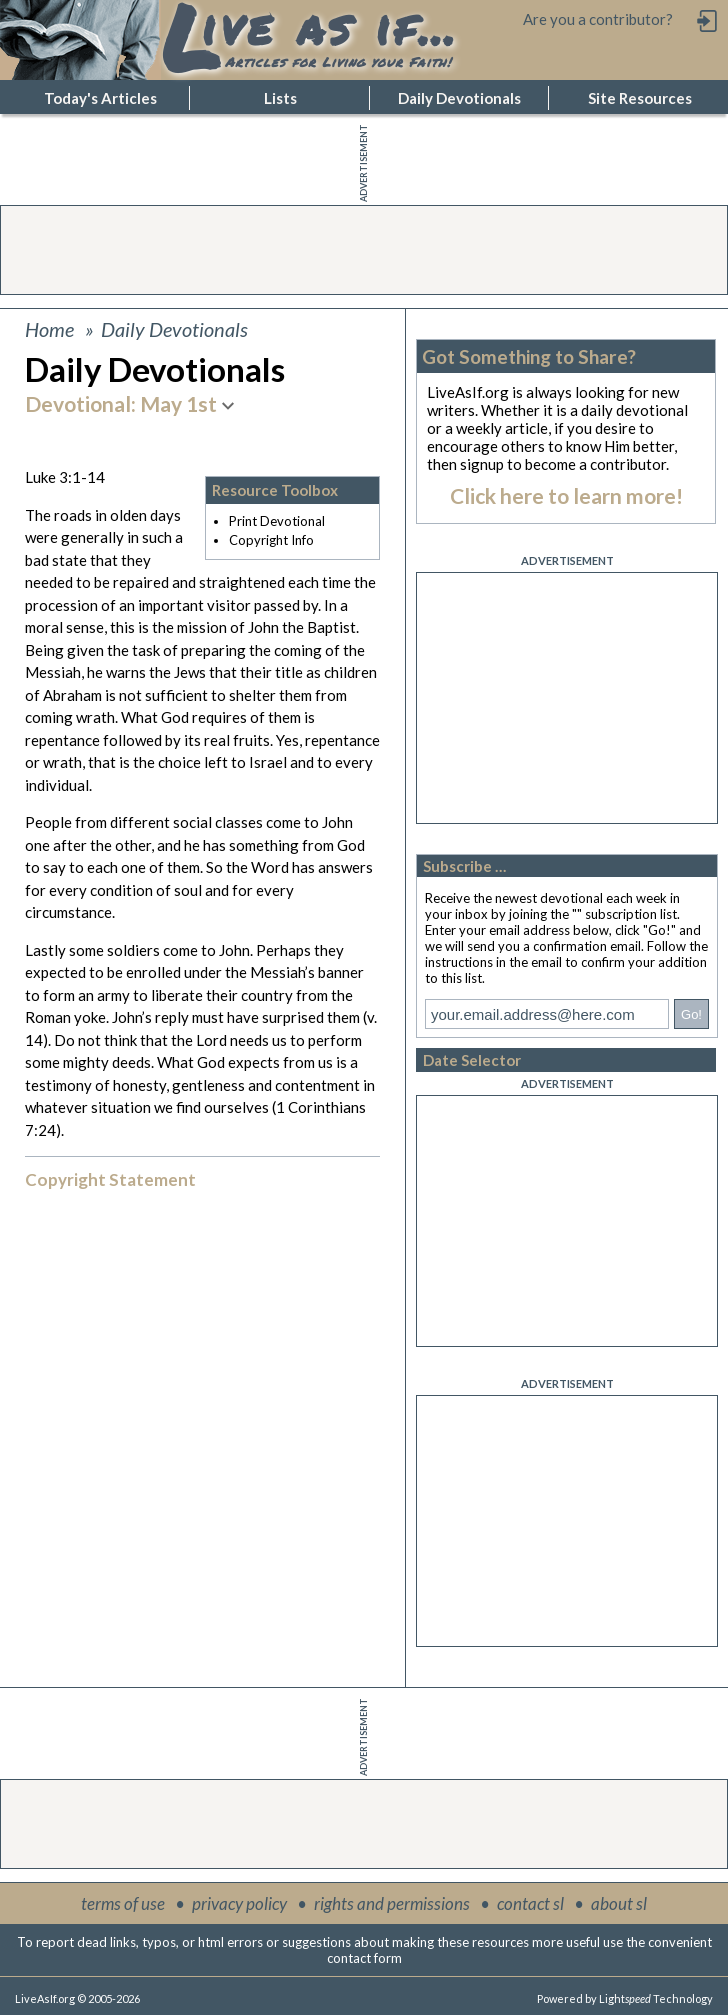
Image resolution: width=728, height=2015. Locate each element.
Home (49, 329)
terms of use (123, 1903)
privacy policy (239, 1903)
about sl (619, 1903)
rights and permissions (392, 1903)
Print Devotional (277, 521)
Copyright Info (271, 540)
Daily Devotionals (459, 98)
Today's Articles (100, 98)
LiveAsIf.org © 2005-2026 (77, 1998)
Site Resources (640, 98)
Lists (280, 98)
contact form (364, 1958)
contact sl (530, 1903)
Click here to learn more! (566, 495)
